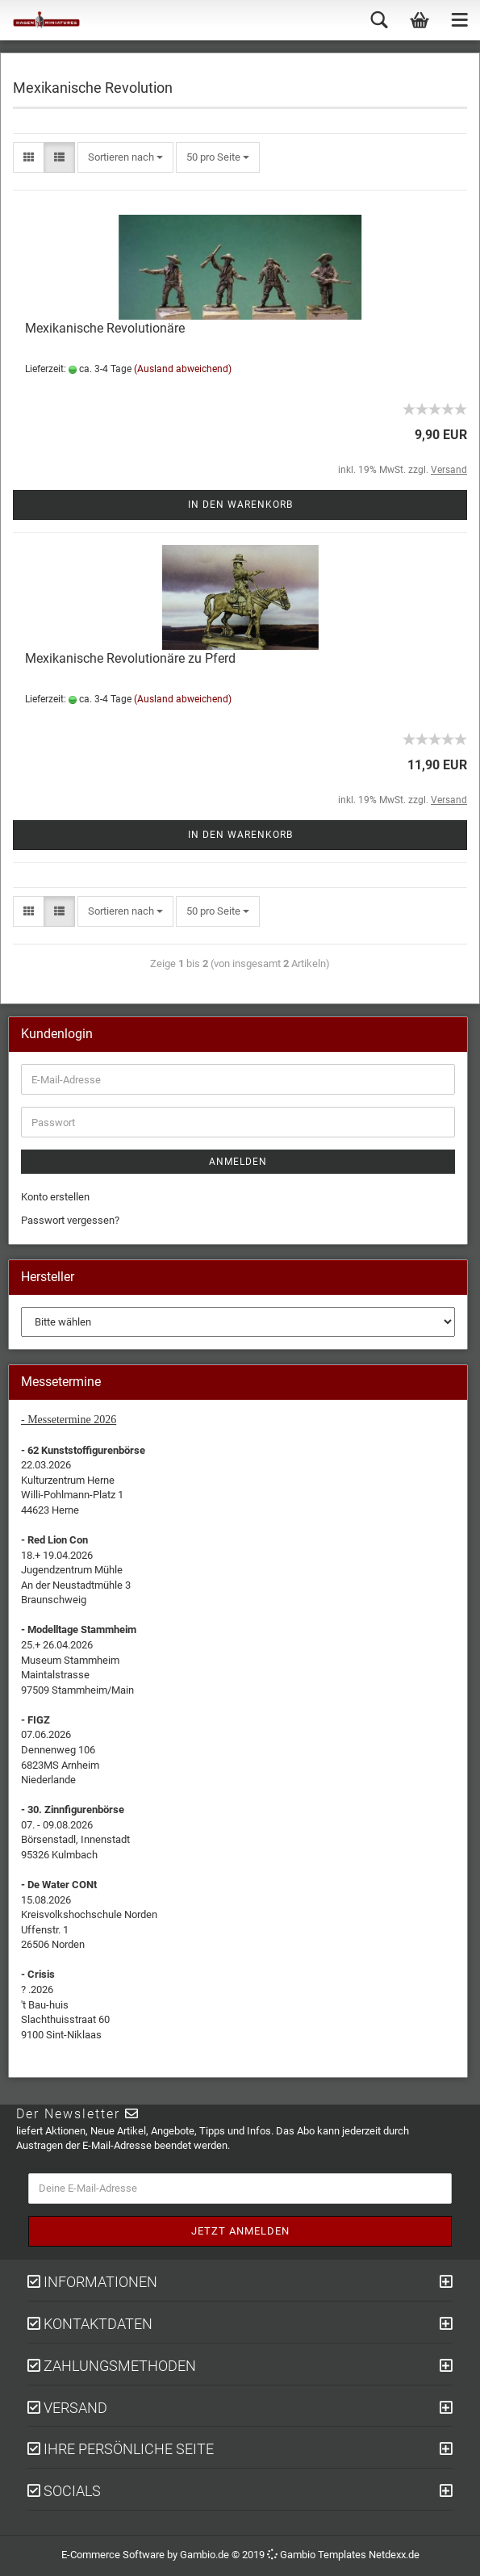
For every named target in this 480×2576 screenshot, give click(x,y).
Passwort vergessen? (70, 1220)
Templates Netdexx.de (368, 2555)
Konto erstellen (55, 1197)
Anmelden (238, 1161)
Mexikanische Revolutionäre (105, 328)
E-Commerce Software (113, 2555)
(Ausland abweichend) (183, 369)
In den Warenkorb (240, 504)
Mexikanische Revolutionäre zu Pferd (130, 658)
